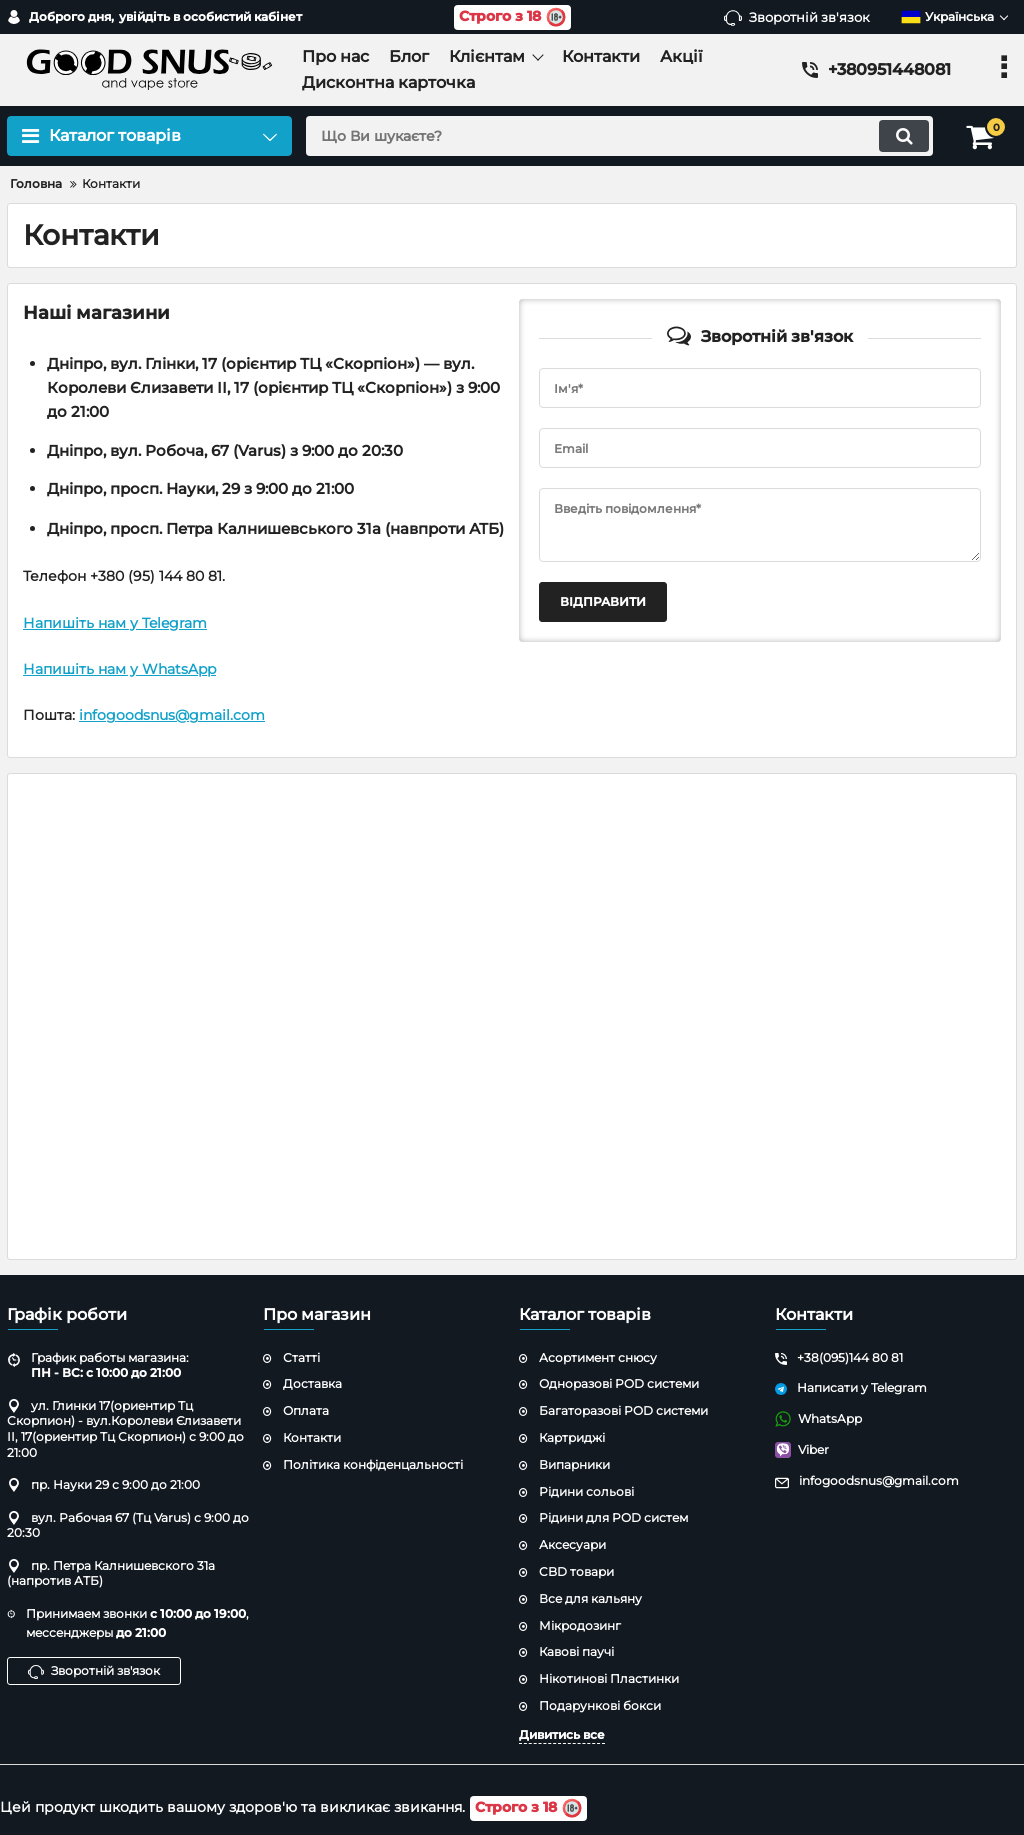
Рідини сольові (586, 1491)
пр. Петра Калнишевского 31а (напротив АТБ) (111, 1573)
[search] (619, 136)
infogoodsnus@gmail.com (172, 715)
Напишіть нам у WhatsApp (119, 669)
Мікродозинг (580, 1625)
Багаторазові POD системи (623, 1410)
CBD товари (576, 1571)
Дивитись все (562, 1734)
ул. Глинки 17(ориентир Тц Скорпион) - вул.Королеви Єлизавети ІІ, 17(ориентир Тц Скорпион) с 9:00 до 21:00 (125, 1429)
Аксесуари (572, 1544)
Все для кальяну (590, 1598)
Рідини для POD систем (613, 1517)
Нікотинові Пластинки (609, 1678)
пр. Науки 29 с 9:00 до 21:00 (103, 1484)
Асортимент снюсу (598, 1357)
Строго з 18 (512, 17)
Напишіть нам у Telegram (115, 623)
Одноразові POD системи (619, 1383)
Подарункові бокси (600, 1705)
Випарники (574, 1464)
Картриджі (572, 1437)
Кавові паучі (576, 1651)
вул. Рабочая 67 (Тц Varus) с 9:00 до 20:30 (128, 1525)
